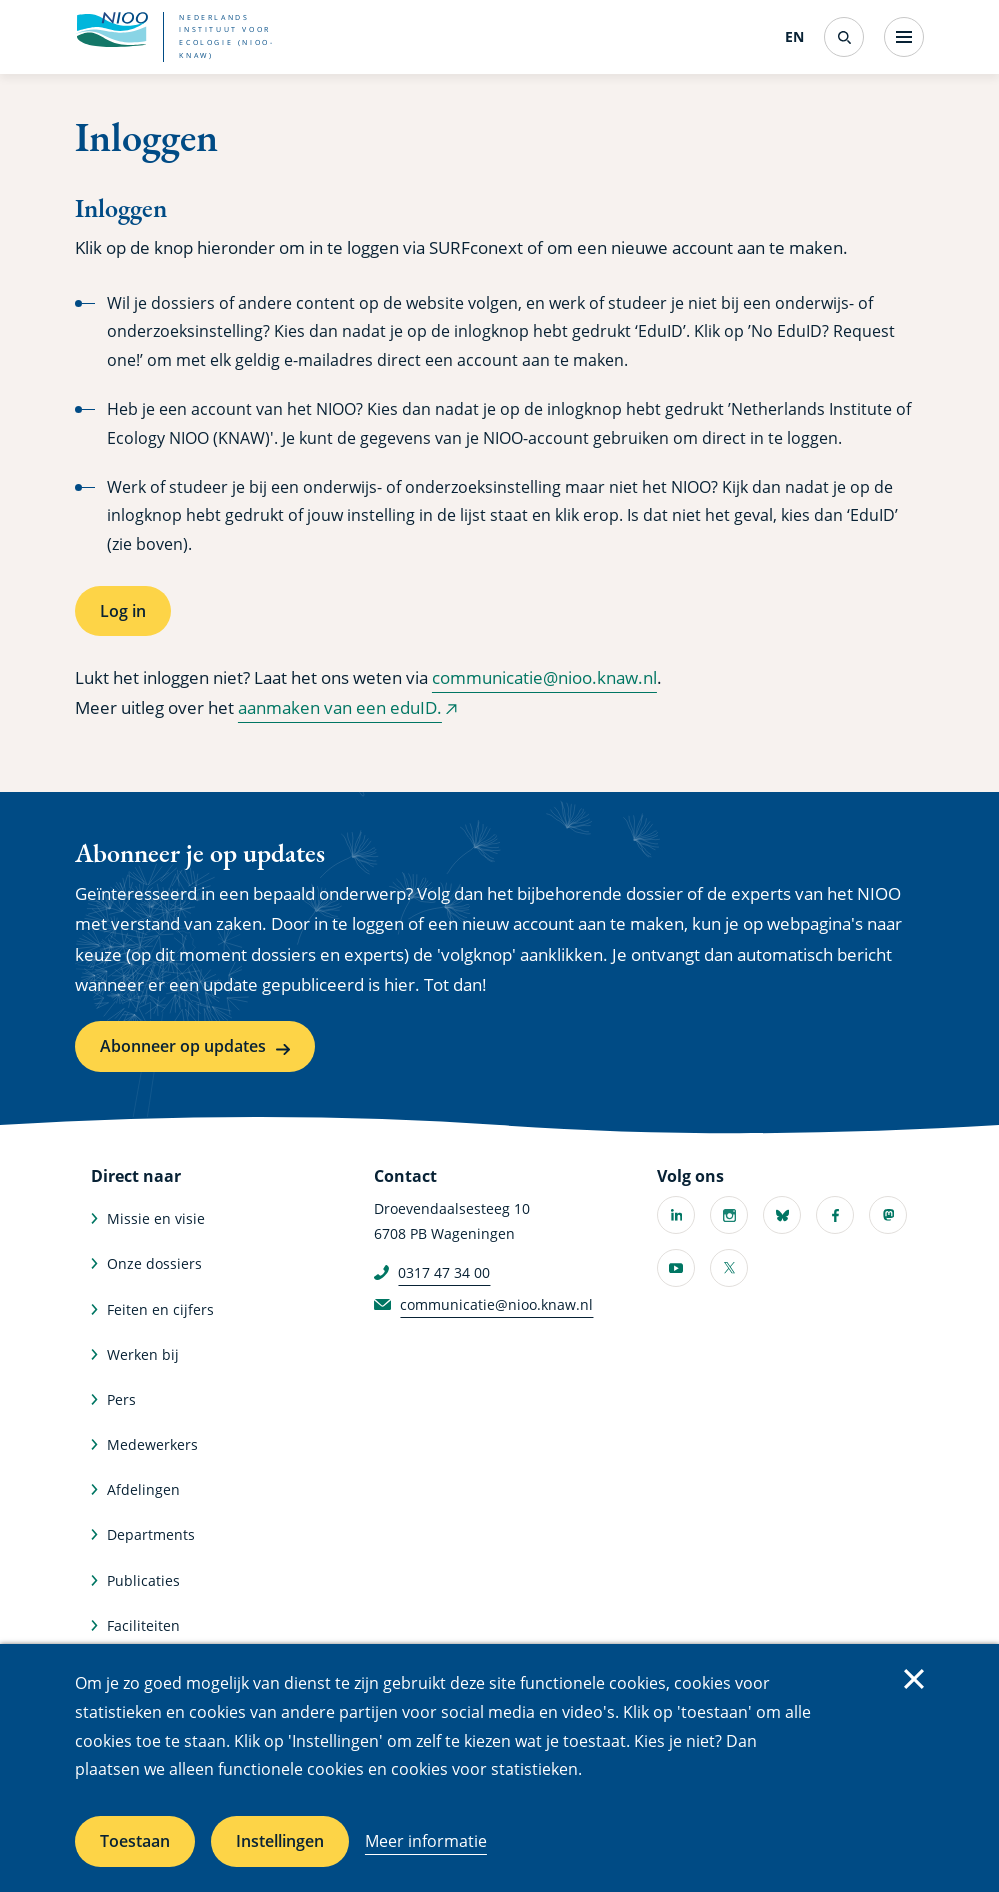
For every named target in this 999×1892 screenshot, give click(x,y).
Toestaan (135, 1841)
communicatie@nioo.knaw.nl (544, 677)
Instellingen (280, 1841)
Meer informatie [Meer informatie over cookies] (426, 1841)
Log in (123, 611)
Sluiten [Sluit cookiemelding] (914, 1679)
